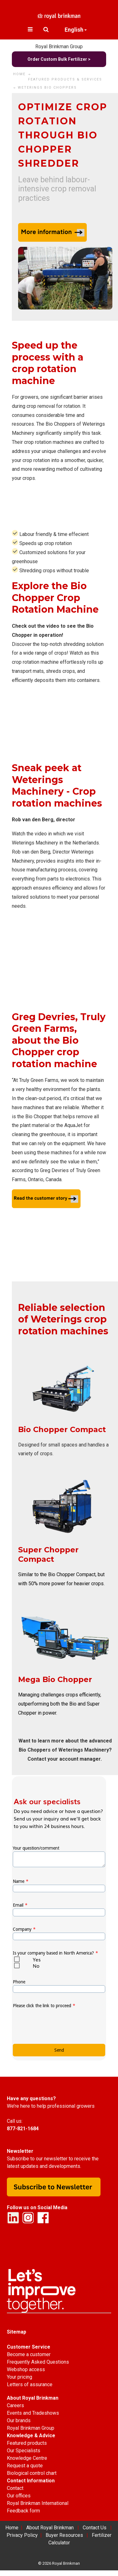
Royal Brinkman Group (59, 46)
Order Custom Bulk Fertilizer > (59, 59)
